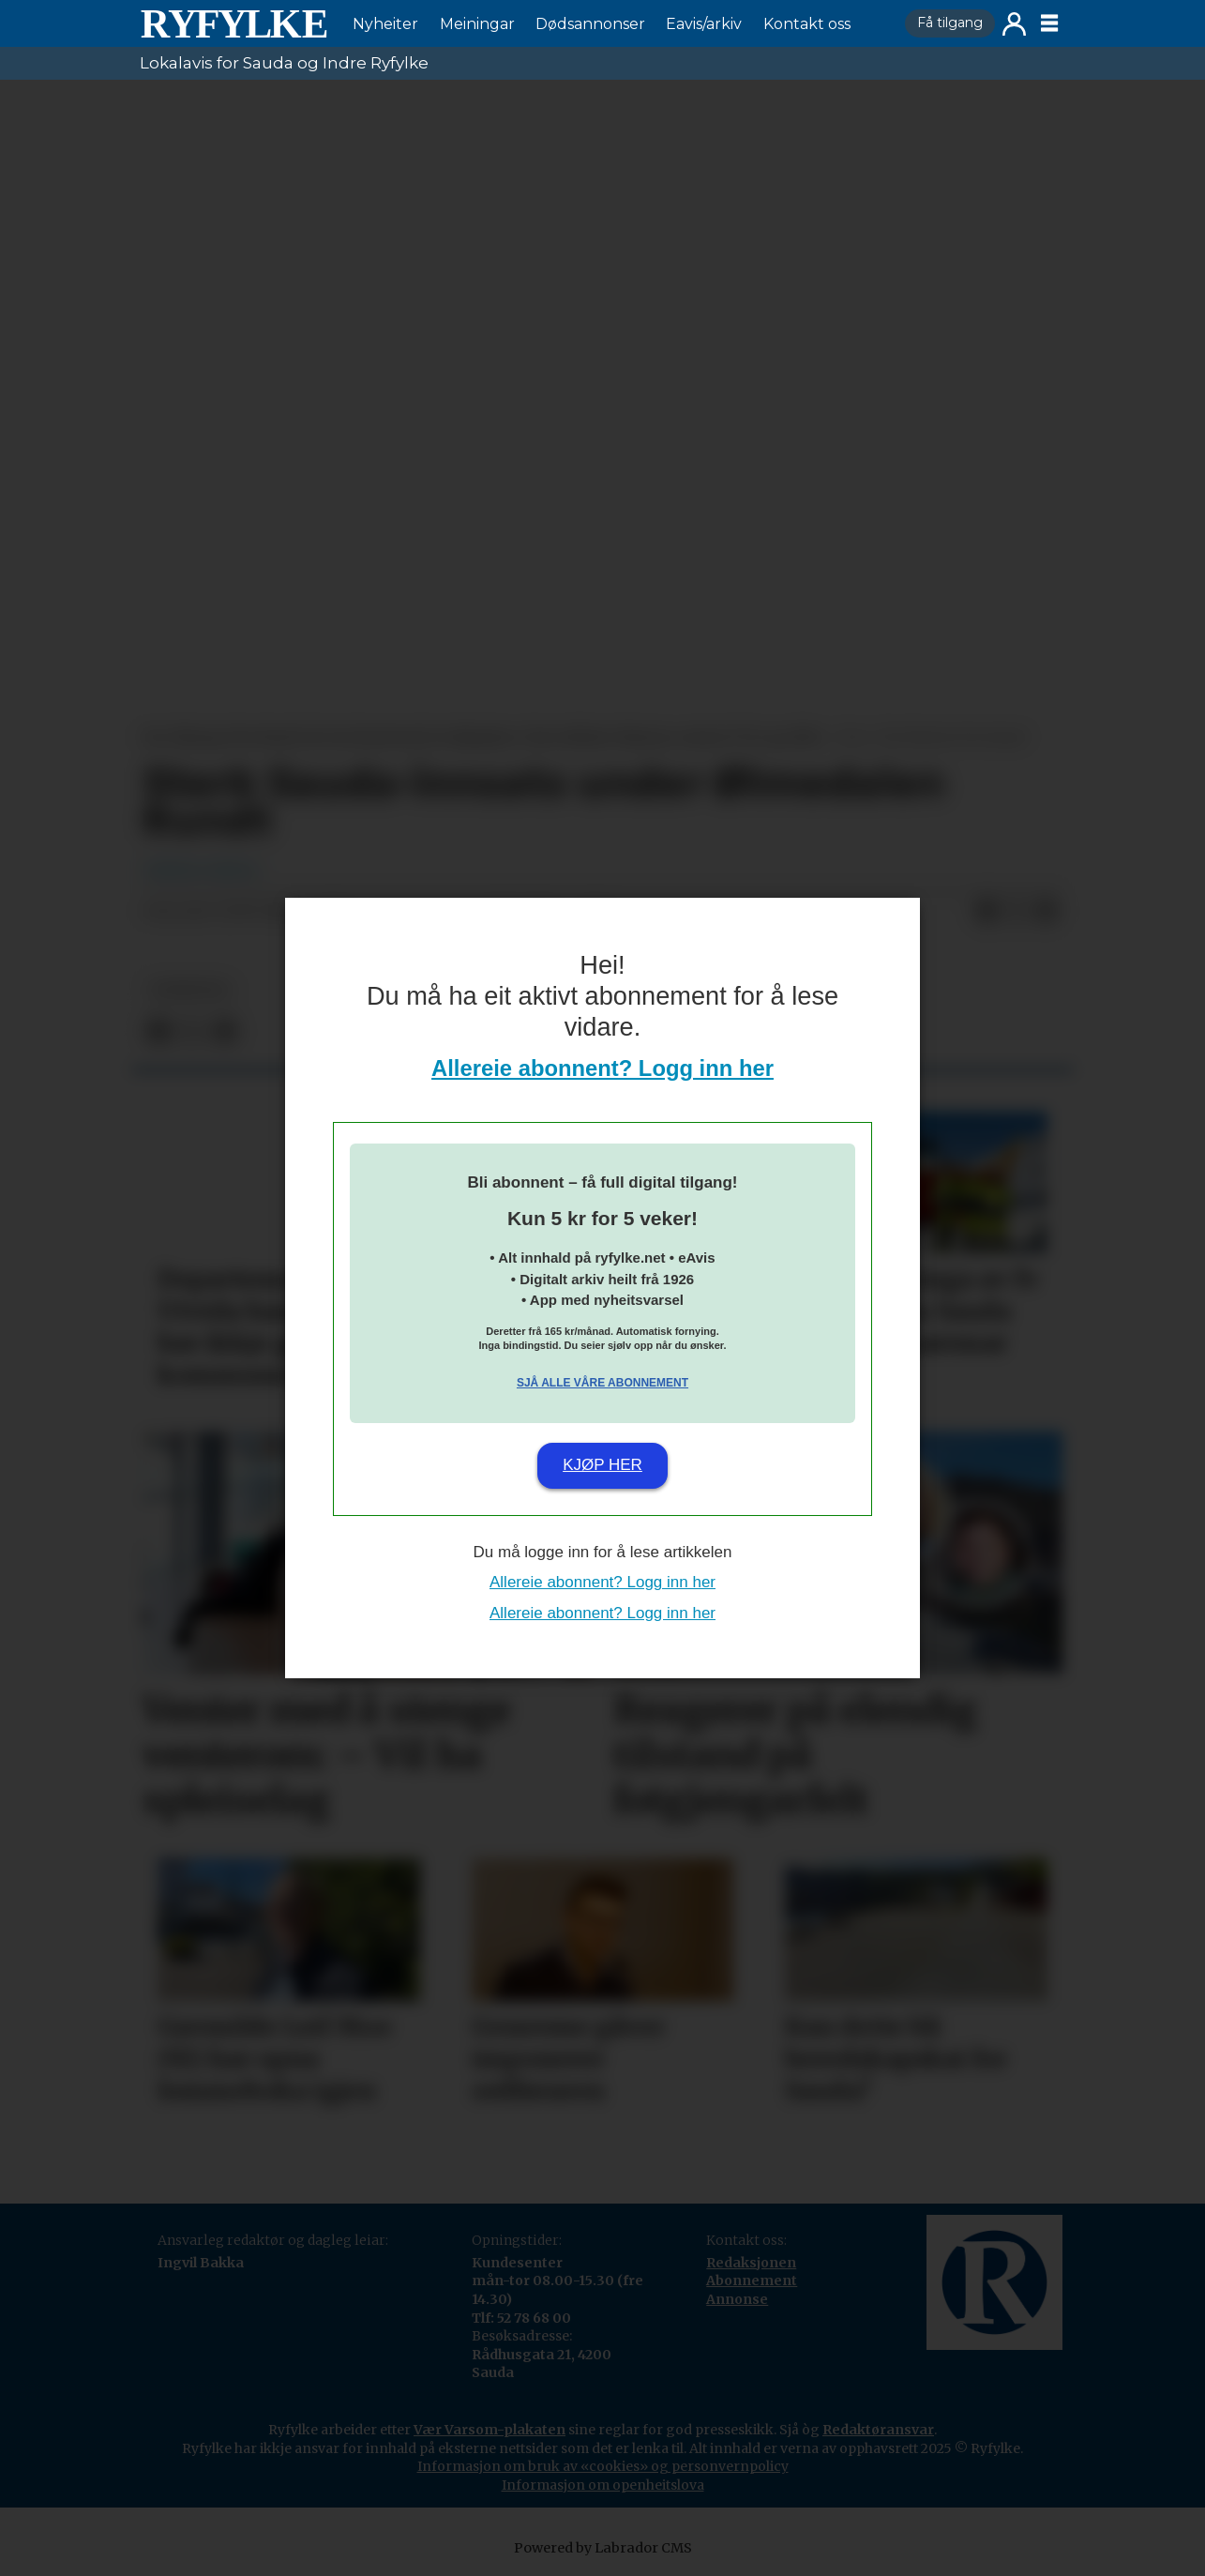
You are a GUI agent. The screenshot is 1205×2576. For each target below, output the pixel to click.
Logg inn (1014, 24)
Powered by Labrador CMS (603, 2547)
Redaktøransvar (878, 2429)
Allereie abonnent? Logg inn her (602, 1068)
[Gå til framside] (233, 23)
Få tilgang (950, 22)
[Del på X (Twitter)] (1016, 912)
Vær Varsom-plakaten (489, 2429)
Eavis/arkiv (704, 24)
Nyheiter (385, 24)
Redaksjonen (751, 2262)
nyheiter (189, 990)
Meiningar (477, 24)
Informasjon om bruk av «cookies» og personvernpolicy (603, 2466)
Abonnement (751, 2280)
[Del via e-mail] (1046, 912)
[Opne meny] (1049, 23)
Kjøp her (602, 1465)
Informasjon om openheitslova (603, 2485)
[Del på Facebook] (986, 912)
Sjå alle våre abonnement (602, 1382)
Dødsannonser (590, 24)
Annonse (737, 2299)
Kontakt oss (807, 24)
